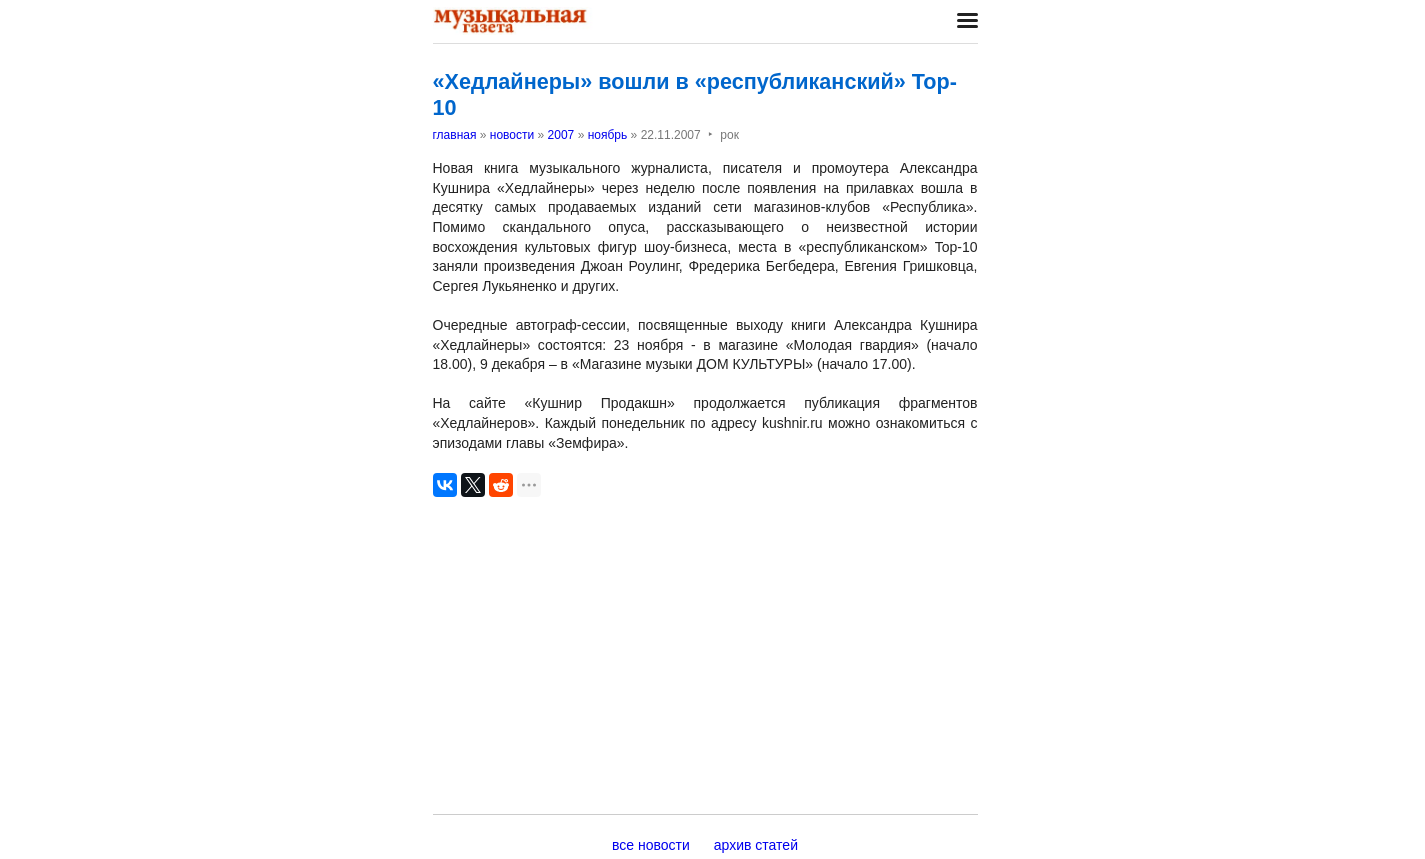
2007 (561, 135)
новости (512, 135)
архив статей (756, 845)
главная (455, 135)
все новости (651, 845)
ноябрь (608, 135)
